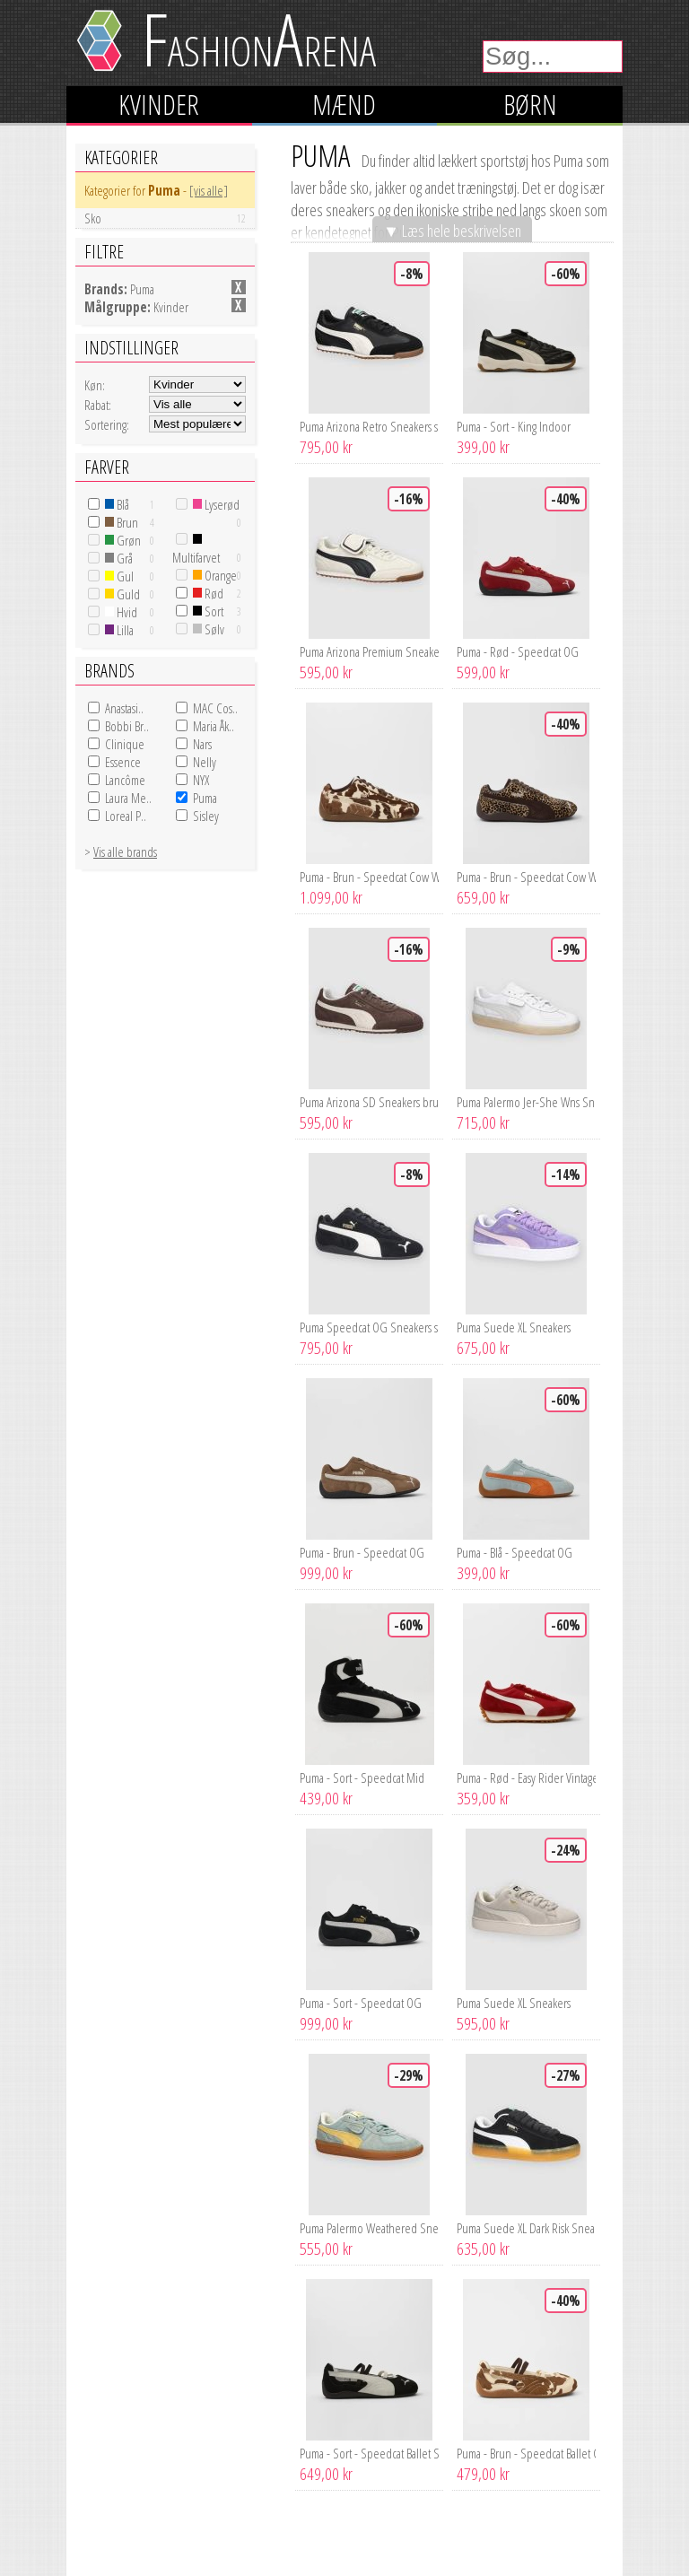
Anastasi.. (124, 708)
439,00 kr (326, 1798)
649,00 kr (326, 2473)
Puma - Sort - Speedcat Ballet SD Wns (369, 2453)
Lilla (119, 630)
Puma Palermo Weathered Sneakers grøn (369, 2228)
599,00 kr (483, 672)
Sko (165, 218)
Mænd (344, 104)
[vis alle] (208, 190)
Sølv (208, 629)
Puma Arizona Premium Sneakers (369, 651)
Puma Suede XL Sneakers (514, 1327)
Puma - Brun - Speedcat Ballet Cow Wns (526, 2453)
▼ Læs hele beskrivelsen (452, 230)
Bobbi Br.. (127, 726)
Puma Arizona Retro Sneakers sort (369, 426)
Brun (121, 522)
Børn (530, 104)
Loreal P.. (125, 816)
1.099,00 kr (331, 897)
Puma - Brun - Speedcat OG (362, 1552)
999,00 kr (326, 1573)
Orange (215, 575)
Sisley (206, 816)
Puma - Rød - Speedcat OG (518, 651)
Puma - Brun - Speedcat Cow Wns (369, 877)
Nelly (204, 762)
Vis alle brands (125, 851)
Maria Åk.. (213, 726)
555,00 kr (326, 2248)
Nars (202, 744)
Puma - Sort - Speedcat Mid (362, 1777)
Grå (119, 558)
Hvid (121, 612)
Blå (117, 504)
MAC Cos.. (215, 708)
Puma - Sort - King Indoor (514, 426)
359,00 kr (483, 1798)
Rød (208, 593)
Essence (123, 762)
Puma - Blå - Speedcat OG (514, 1552)
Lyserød (216, 504)
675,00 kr (483, 1347)
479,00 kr (483, 2473)
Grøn (123, 540)
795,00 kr (326, 446)
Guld (122, 594)
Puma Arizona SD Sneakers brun (369, 1102)
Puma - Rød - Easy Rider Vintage (526, 1777)
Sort (208, 611)
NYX (201, 780)
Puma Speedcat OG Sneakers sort (369, 1327)
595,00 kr (326, 672)
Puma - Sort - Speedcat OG (361, 2003)
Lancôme (125, 780)
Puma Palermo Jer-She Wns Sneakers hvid (526, 1102)
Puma (205, 798)
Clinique (124, 744)
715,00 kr (483, 1122)
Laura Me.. (128, 798)
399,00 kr (483, 446)
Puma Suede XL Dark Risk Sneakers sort (526, 2228)
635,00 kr (483, 2248)
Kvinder (158, 104)
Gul (119, 576)
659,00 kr (483, 897)
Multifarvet (196, 550)
